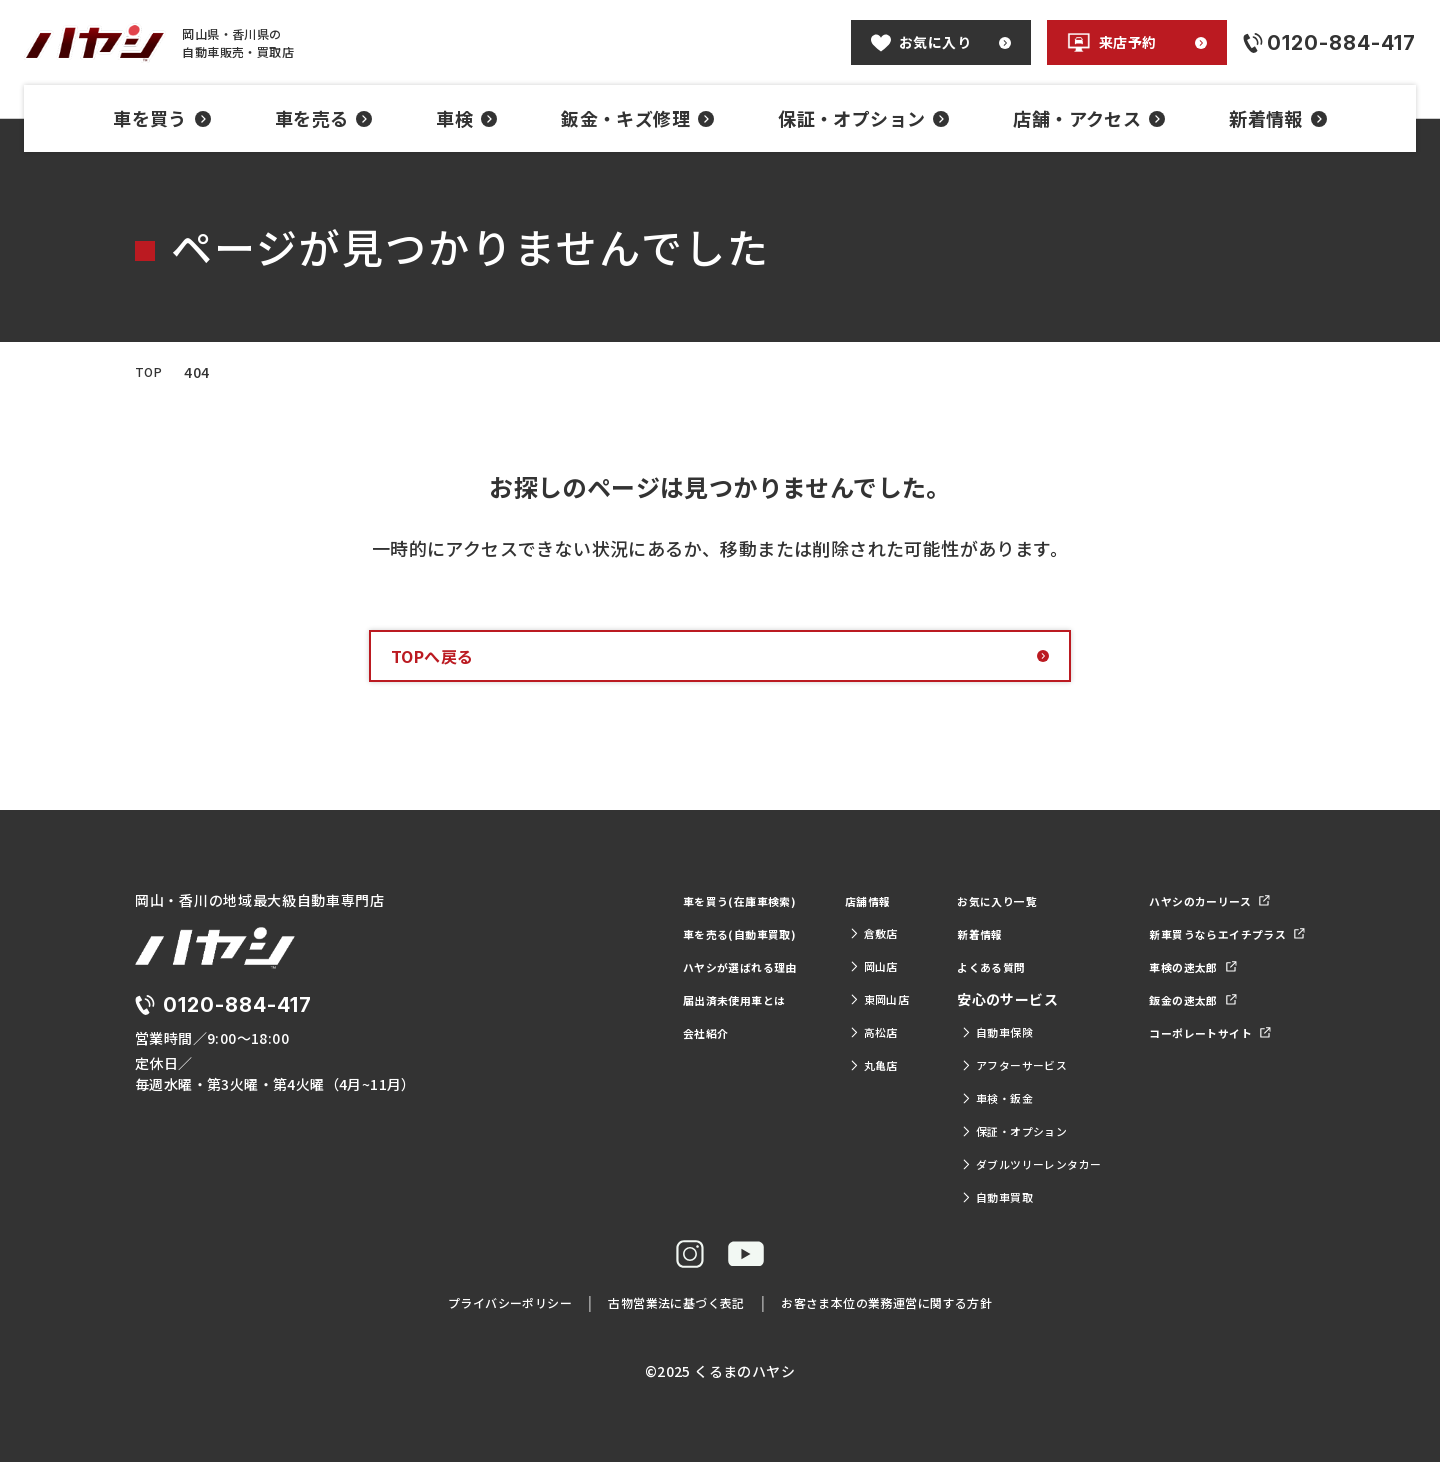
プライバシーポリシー (482, 1302)
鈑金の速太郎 (1165, 999)
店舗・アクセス (1089, 118)
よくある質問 (931, 966)
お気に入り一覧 (938, 900)
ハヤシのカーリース (1186, 900)
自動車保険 (935, 1032)
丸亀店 (797, 1065)
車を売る (324, 118)
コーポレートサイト (1187, 1032)
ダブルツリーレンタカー (978, 1164)
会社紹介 (601, 1032)
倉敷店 (797, 933)
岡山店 (797, 966)
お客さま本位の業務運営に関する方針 (907, 1302)
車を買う (162, 118)
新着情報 (1278, 118)
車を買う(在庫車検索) (642, 900)
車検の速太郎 (1165, 966)
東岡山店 (804, 999)
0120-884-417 (250, 1028)
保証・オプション (863, 118)
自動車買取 (935, 1197)
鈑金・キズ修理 (637, 118)
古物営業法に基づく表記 (669, 1302)
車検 (466, 118)
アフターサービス (957, 1065)
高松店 (797, 1032)
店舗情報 (793, 900)
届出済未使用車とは (637, 999)
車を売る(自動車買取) (642, 933)
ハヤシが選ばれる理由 (644, 966)
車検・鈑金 (935, 1098)
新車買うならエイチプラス (1209, 933)
